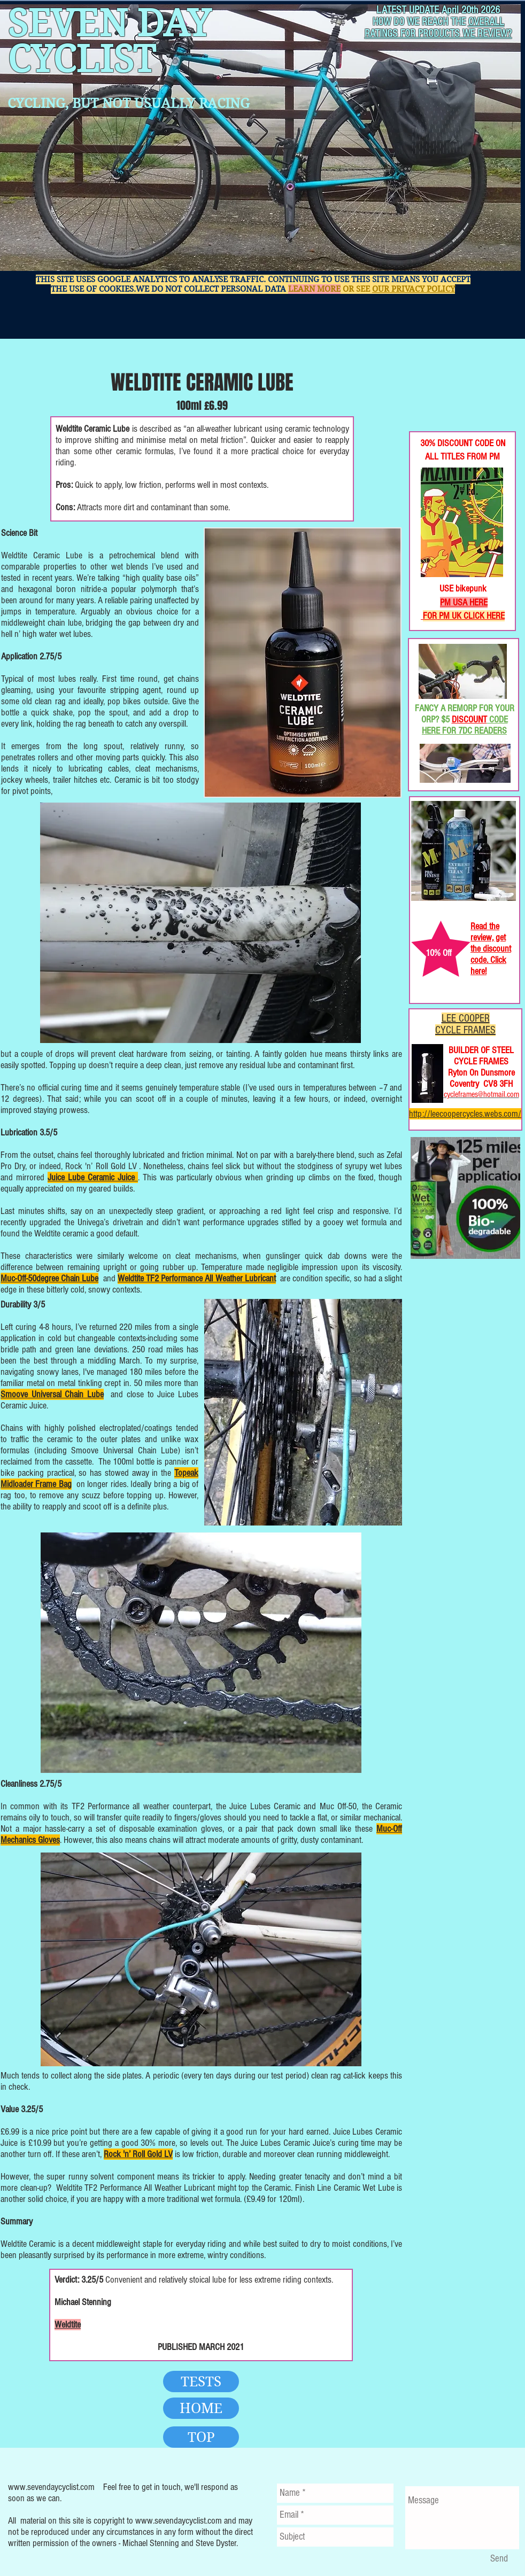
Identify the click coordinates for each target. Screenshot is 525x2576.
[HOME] (201, 2408)
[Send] (499, 2559)
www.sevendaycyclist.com (51, 2487)
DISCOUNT (469, 719)
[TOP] (201, 2437)
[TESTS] (201, 2381)
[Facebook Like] (444, 396)
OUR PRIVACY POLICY (413, 289)
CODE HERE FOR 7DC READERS (465, 725)
